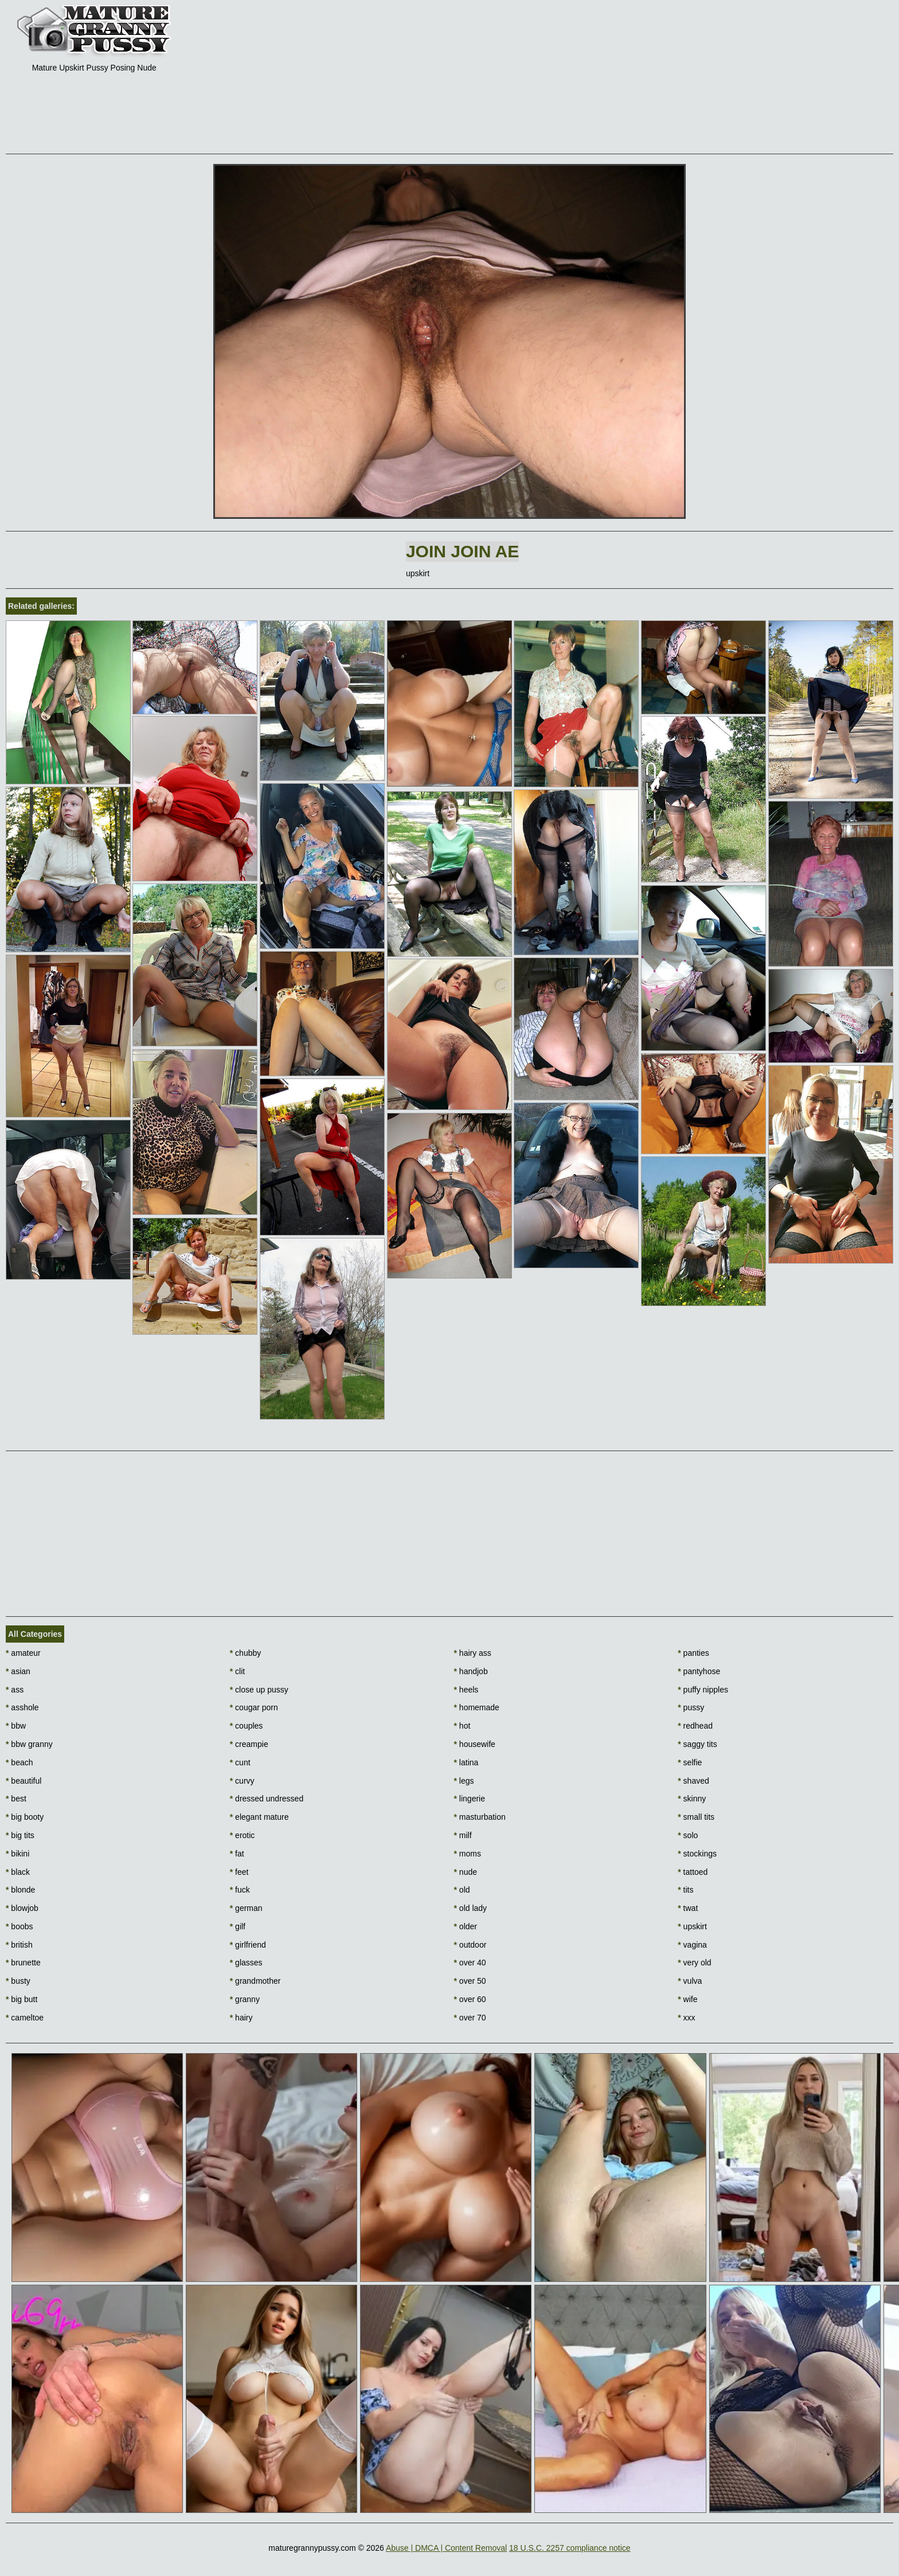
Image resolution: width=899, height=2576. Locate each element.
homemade (476, 1707)
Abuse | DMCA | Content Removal (446, 2547)
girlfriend (248, 1944)
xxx (686, 2017)
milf (463, 1835)
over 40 (470, 1962)
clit (237, 1671)
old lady (470, 1908)
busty (18, 1980)
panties (693, 1653)
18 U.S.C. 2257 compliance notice (570, 2547)
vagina (692, 1944)
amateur (23, 1653)
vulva (690, 1980)
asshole (22, 1707)
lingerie (469, 1798)
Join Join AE (462, 551)
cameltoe (25, 2017)
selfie (690, 1762)
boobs (19, 1926)
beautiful (23, 1780)
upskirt (692, 1926)
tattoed (693, 1872)
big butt (21, 1999)
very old (694, 1962)
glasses (246, 1962)
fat (237, 1853)
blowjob (22, 1908)
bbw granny (29, 1744)
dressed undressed (266, 1798)
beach (19, 1762)
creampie (249, 1744)
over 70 (470, 2017)
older (465, 1926)
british (19, 1944)
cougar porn (254, 1707)
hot (462, 1725)
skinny (692, 1798)
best (16, 1798)
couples (246, 1725)
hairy (241, 2017)
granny (245, 1999)
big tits (20, 1835)
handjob (471, 1671)
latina (466, 1762)
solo (688, 1835)
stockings (697, 1853)
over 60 (470, 1999)
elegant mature (259, 1816)
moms (467, 1853)
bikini (17, 1853)
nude (466, 1872)
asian (18, 1671)
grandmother (255, 1980)
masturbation (480, 1816)
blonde (20, 1889)
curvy (242, 1780)
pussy (691, 1707)
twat (688, 1908)
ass (15, 1689)
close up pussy (259, 1689)
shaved (693, 1780)
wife (687, 1999)
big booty (25, 1816)
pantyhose (699, 1671)
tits (685, 1889)
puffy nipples (703, 1689)
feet (239, 1872)
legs (464, 1780)
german (246, 1908)
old (462, 1889)
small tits (696, 1816)
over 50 (470, 1980)
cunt (240, 1762)
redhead (695, 1725)
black (18, 1872)
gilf (237, 1926)
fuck (240, 1889)
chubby (245, 1653)
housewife (474, 1744)
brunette (23, 1962)
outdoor (470, 1944)
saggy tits (697, 1744)
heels (466, 1689)
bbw (16, 1725)
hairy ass (472, 1653)
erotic (242, 1835)
